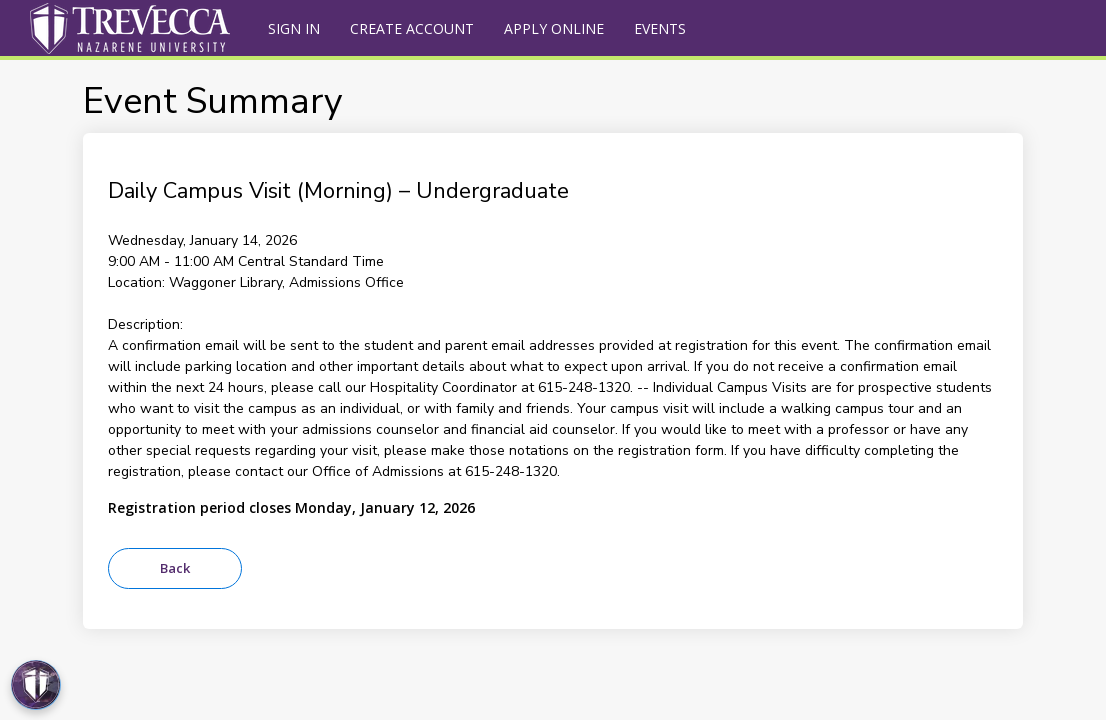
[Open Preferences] (36, 685)
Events (660, 28)
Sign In (294, 28)
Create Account (412, 28)
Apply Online (554, 28)
